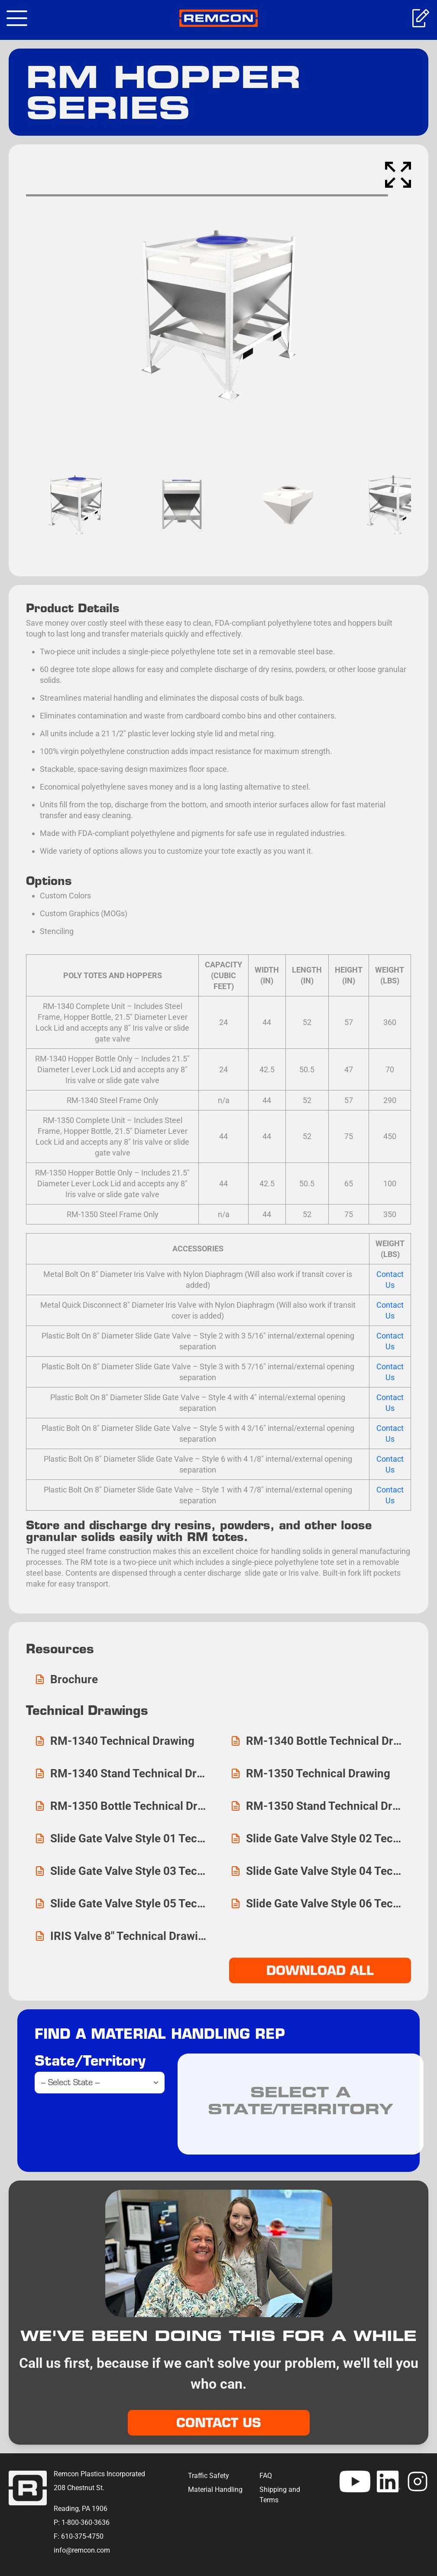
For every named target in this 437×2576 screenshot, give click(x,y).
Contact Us (218, 2422)
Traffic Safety (208, 2476)
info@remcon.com (82, 2550)
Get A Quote (420, 18)
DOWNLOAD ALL (320, 1970)
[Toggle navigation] (16, 18)
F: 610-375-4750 (79, 2536)
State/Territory (90, 2060)
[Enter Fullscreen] (398, 175)
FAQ (265, 2476)
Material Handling (215, 2489)
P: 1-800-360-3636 (82, 2522)
